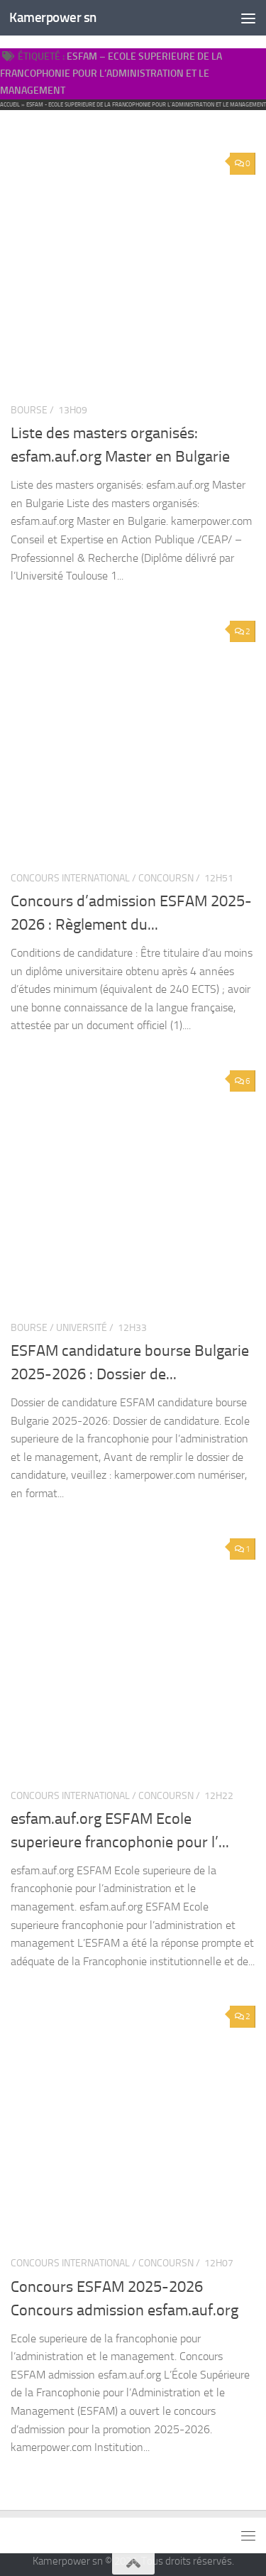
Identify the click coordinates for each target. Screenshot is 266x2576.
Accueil (10, 104)
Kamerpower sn (52, 17)
